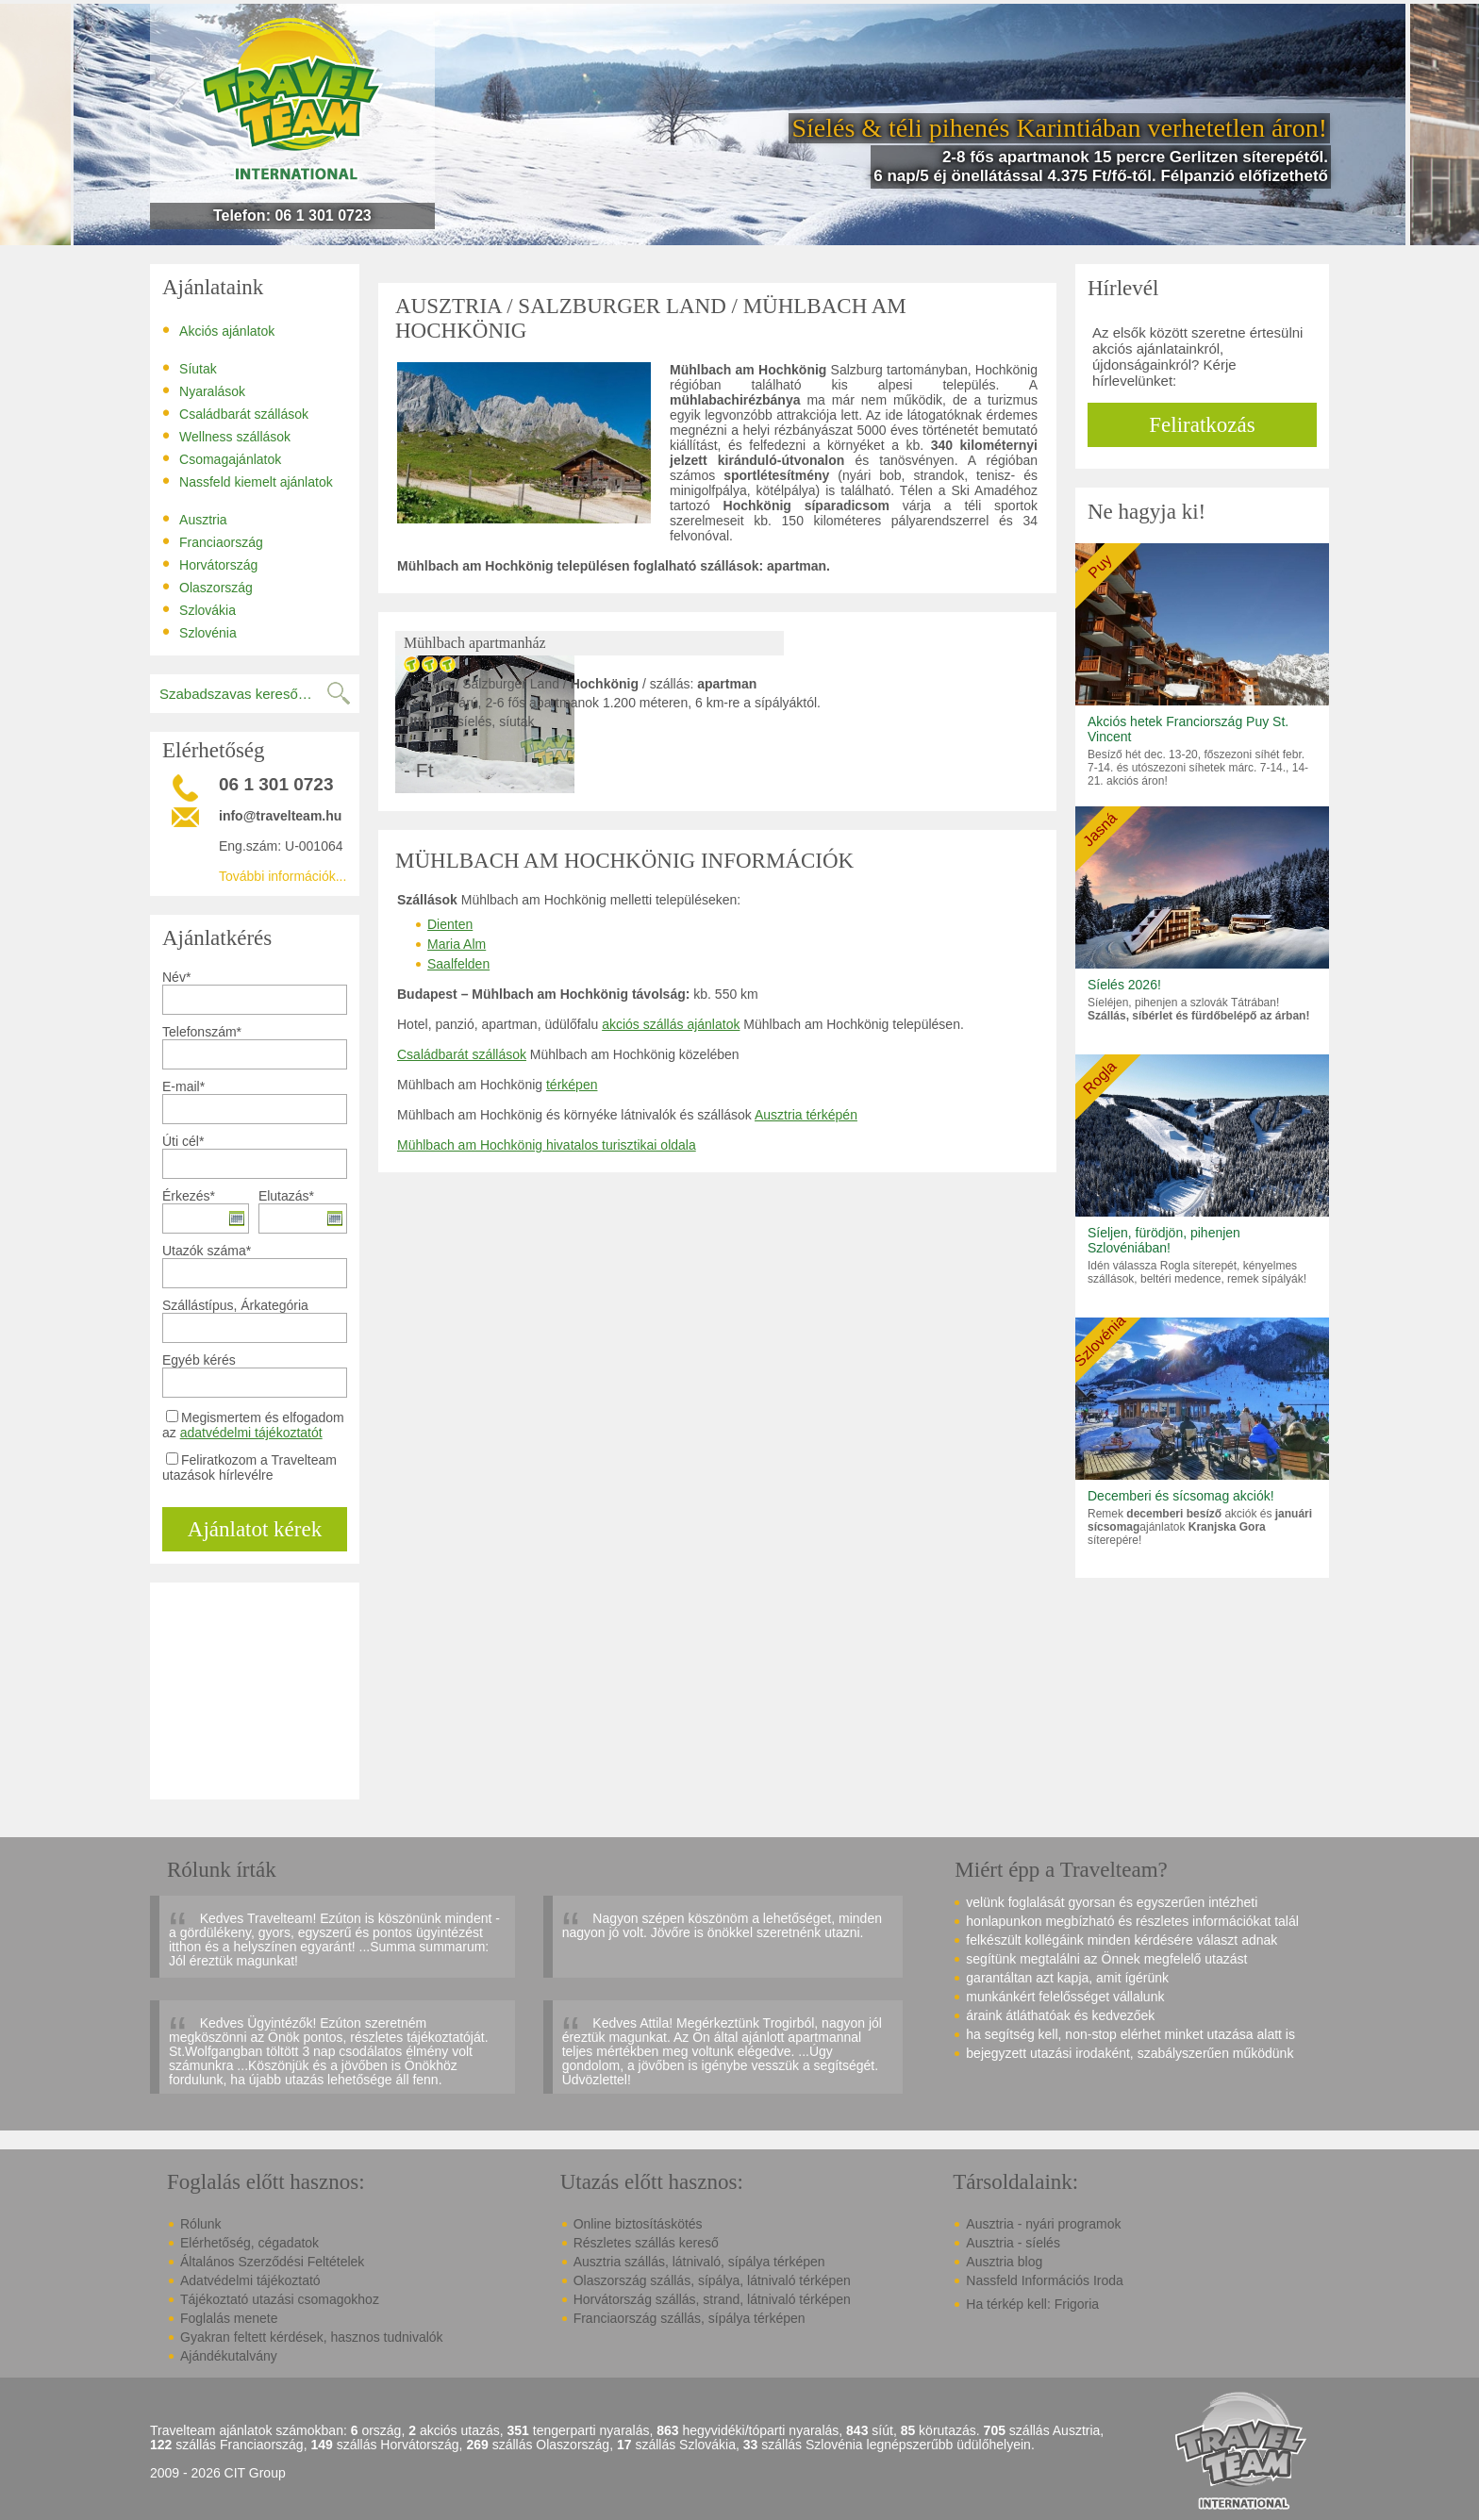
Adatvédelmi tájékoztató (250, 2280)
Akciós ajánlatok (218, 330)
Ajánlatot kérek (255, 1529)
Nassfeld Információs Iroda (1044, 2280)
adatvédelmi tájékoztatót (251, 1432)
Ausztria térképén (806, 1114)
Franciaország (212, 541)
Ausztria (194, 518)
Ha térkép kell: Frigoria (1032, 2304)
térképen (571, 1084)
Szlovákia (199, 609)
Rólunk (201, 2223)
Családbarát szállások (235, 413)
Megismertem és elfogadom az (253, 1425)
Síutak (189, 367)
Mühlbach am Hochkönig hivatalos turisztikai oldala (546, 1144)
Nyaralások (203, 390)
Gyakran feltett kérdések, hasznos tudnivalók (311, 2337)
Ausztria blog (1004, 2261)
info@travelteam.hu (280, 815)
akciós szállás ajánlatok (671, 1024)
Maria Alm (456, 944)
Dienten (450, 924)
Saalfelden (458, 963)
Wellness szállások (226, 435)
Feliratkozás (1202, 425)
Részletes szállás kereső (646, 2242)
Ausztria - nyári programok (1043, 2223)
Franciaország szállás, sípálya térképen (689, 2318)
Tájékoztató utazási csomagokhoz (279, 2299)
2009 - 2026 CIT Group (218, 2473)
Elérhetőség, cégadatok (249, 2242)
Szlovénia (199, 632)
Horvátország (210, 564)
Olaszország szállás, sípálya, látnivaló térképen (712, 2280)
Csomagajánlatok (221, 458)
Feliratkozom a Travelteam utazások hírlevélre (249, 1467)
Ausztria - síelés (1013, 2242)
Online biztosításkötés (638, 2223)
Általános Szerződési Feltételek (272, 2261)
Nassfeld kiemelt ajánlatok (247, 481)
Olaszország (207, 586)
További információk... (282, 876)
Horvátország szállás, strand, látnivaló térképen (712, 2299)
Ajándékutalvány (228, 2355)
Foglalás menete (229, 2318)
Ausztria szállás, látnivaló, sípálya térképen (699, 2261)
